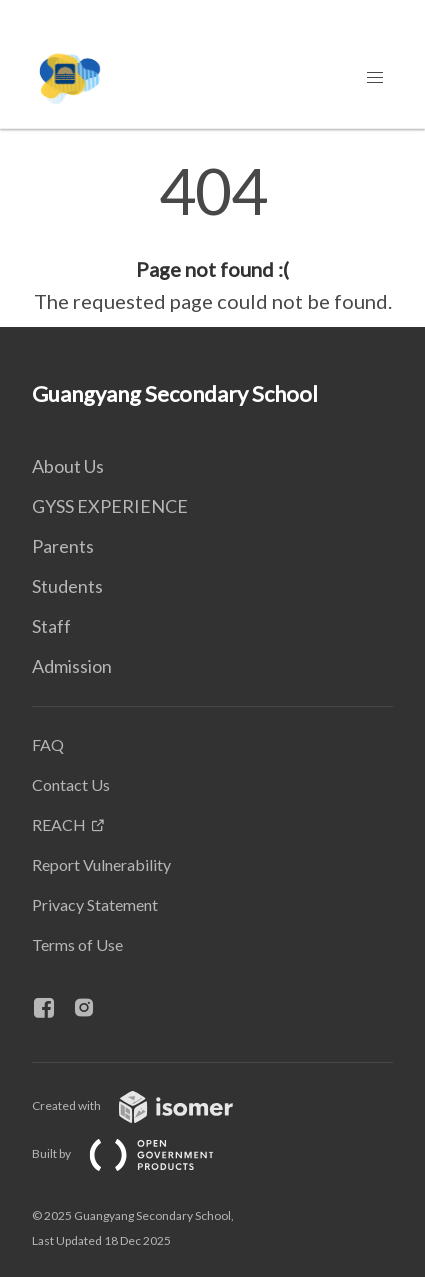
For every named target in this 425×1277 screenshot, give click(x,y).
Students (67, 586)
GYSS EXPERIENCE (110, 506)
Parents (63, 546)
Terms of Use (77, 944)
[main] (212, 238)
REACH (59, 824)
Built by (139, 1153)
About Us (68, 466)
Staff (51, 626)
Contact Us (71, 784)
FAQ (48, 744)
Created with (148, 1105)
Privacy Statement (95, 904)
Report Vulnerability (101, 864)
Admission (72, 666)
